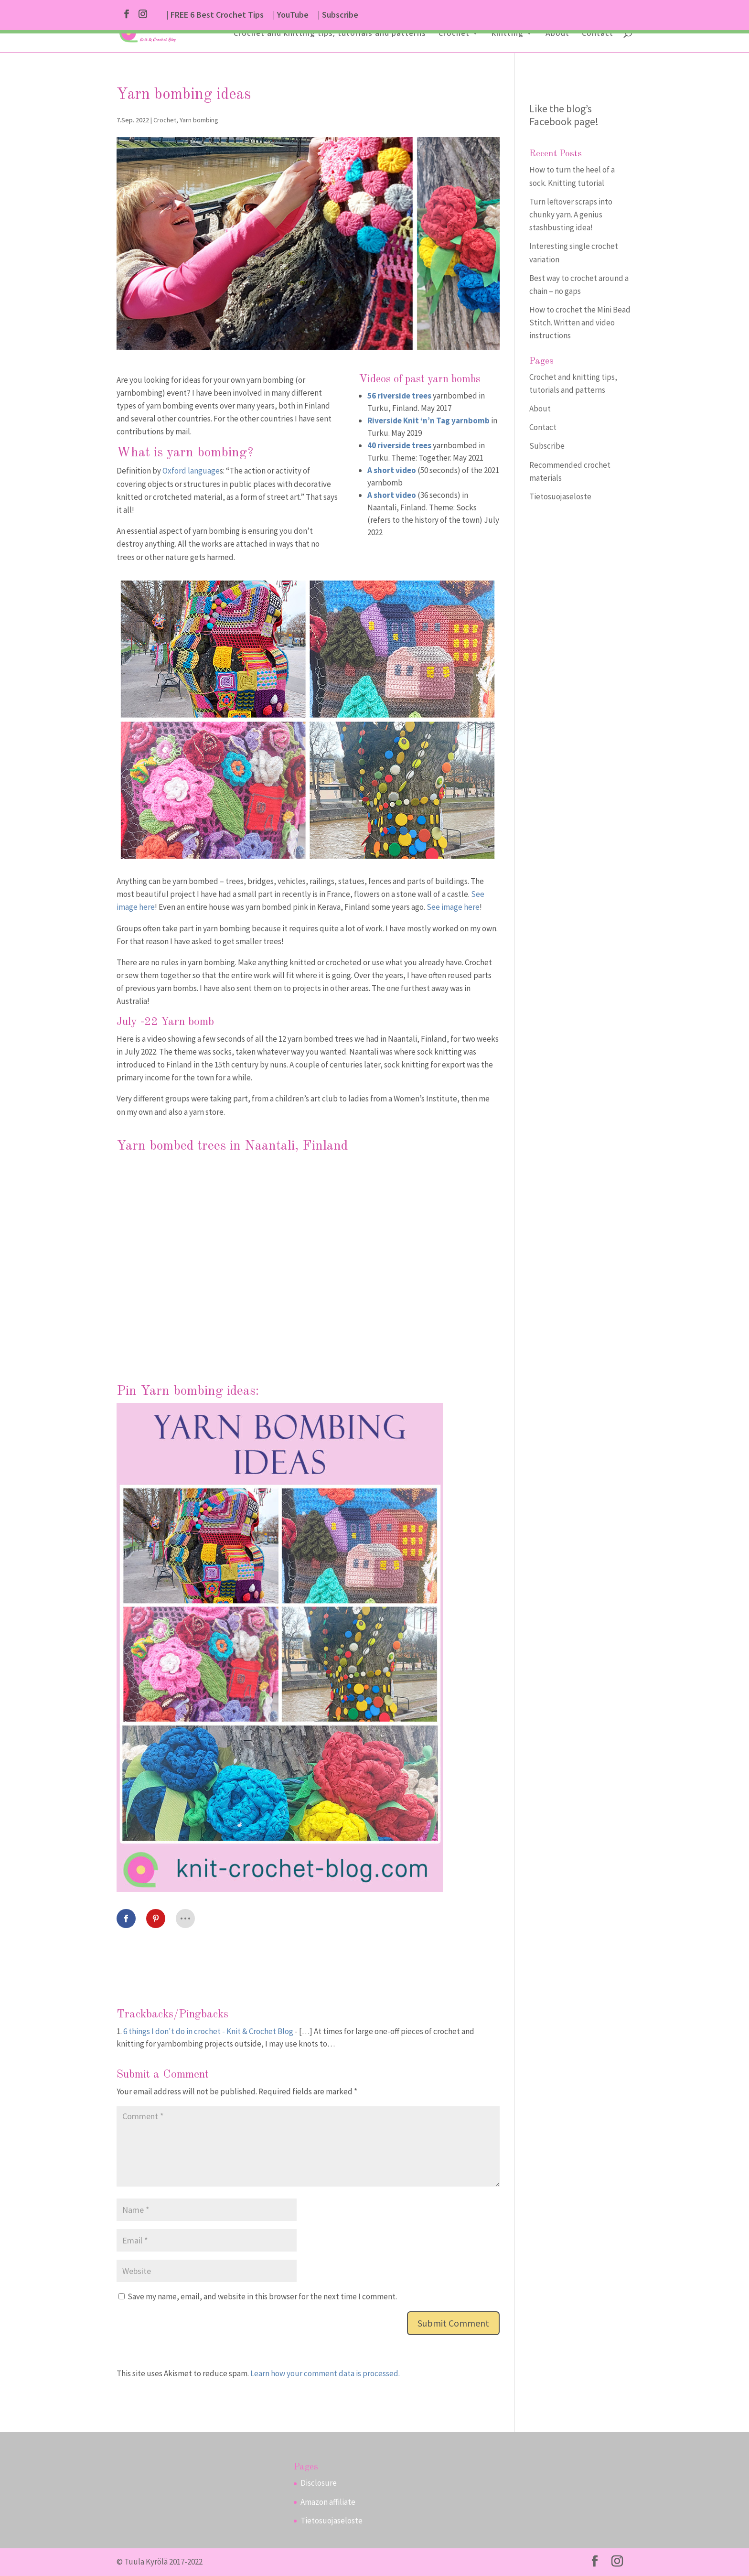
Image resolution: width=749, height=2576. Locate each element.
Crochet (454, 34)
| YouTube (291, 15)
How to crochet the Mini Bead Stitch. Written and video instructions (580, 322)
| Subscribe (338, 15)
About (557, 34)
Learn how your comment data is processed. (325, 2373)
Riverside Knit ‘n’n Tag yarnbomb (428, 420)
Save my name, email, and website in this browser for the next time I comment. (262, 2296)
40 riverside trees (399, 445)
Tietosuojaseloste (560, 496)
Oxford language (191, 470)
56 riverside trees (399, 395)
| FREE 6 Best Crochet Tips (215, 15)
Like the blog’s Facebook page (562, 115)
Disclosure (318, 2483)
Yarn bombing (199, 120)
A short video (391, 470)
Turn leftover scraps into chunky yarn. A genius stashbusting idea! (570, 214)
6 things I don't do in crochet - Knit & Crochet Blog (208, 2031)
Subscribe (547, 446)
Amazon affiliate (327, 2502)
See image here (453, 907)
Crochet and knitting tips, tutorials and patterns (330, 34)
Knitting (508, 34)
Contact (597, 34)
